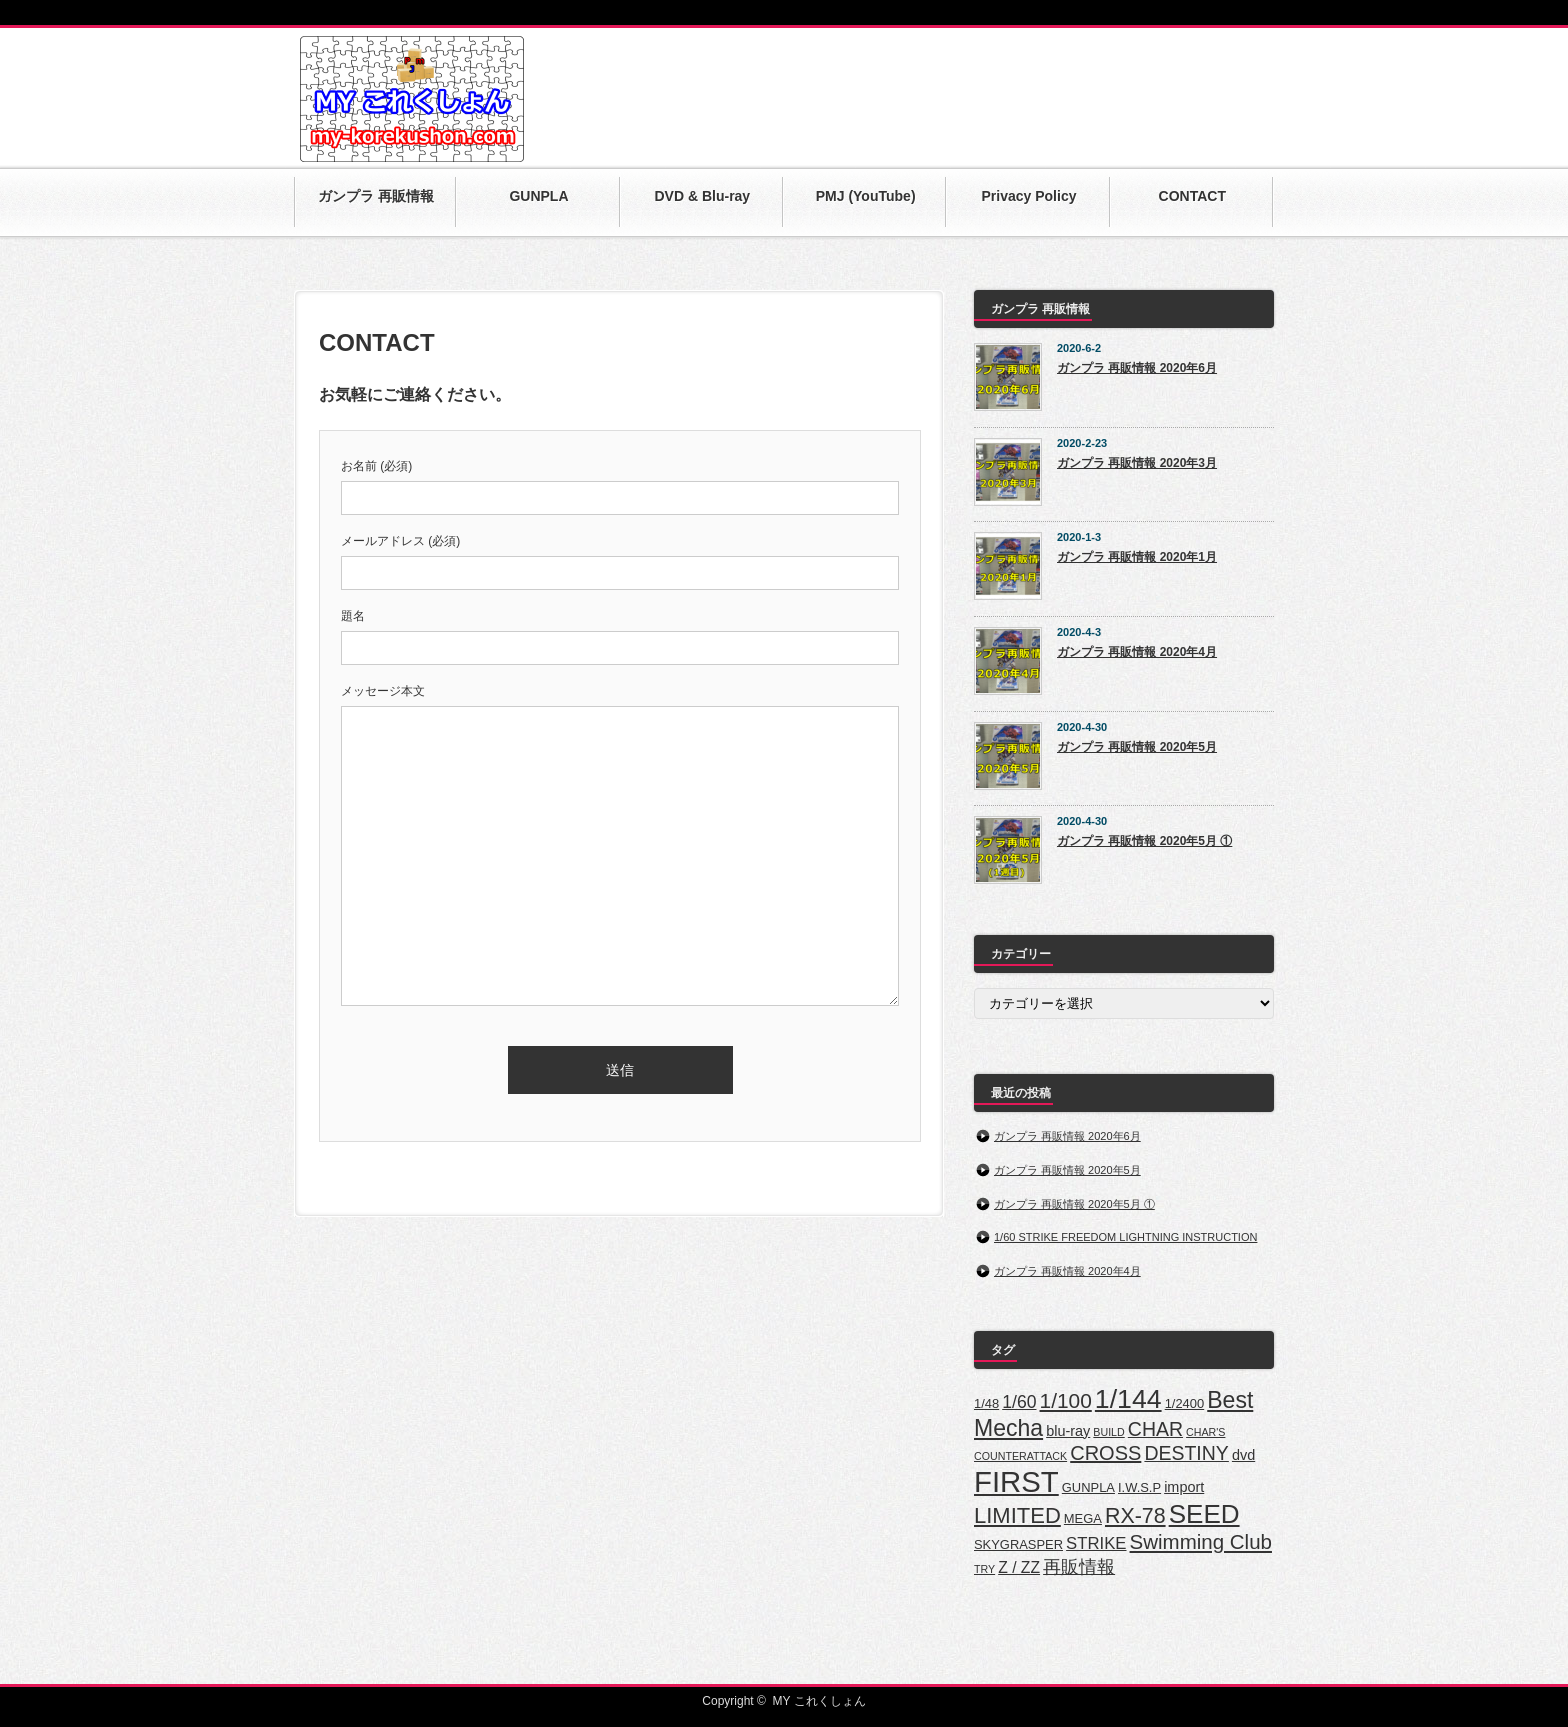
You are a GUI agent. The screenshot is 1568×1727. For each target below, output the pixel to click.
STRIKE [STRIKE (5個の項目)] (1096, 1543)
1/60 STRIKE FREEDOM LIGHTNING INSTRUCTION (1125, 1237)
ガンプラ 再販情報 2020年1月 (1137, 557)
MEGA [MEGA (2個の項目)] (1083, 1518)
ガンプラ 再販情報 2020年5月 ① (1144, 841)
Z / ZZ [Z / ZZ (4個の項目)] (1019, 1567)
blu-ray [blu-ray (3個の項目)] (1068, 1431)
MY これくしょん (819, 1701)
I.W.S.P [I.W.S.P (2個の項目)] (1139, 1487)
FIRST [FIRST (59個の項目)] (1016, 1481)
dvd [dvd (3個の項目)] (1243, 1455)
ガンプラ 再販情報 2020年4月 (1137, 652)
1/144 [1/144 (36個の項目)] (1128, 1399)
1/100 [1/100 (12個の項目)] (1066, 1400)
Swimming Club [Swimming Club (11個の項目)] (1201, 1541)
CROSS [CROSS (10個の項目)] (1105, 1453)
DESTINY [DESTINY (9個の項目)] (1186, 1453)
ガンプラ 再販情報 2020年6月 (1137, 368)
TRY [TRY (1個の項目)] (984, 1569)
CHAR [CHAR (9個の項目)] (1155, 1429)
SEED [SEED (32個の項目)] (1204, 1514)
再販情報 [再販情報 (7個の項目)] (1079, 1566)
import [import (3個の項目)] (1184, 1487)
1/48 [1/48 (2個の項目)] (986, 1403)
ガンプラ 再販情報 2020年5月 (1137, 747)
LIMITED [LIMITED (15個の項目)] (1017, 1515)
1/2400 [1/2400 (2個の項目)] (1185, 1403)
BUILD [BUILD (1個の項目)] (1108, 1432)
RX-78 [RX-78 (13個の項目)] (1135, 1516)
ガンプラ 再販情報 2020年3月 (1137, 463)
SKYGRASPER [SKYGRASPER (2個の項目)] (1018, 1544)
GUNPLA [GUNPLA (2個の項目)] (1088, 1487)
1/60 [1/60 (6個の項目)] (1019, 1402)
